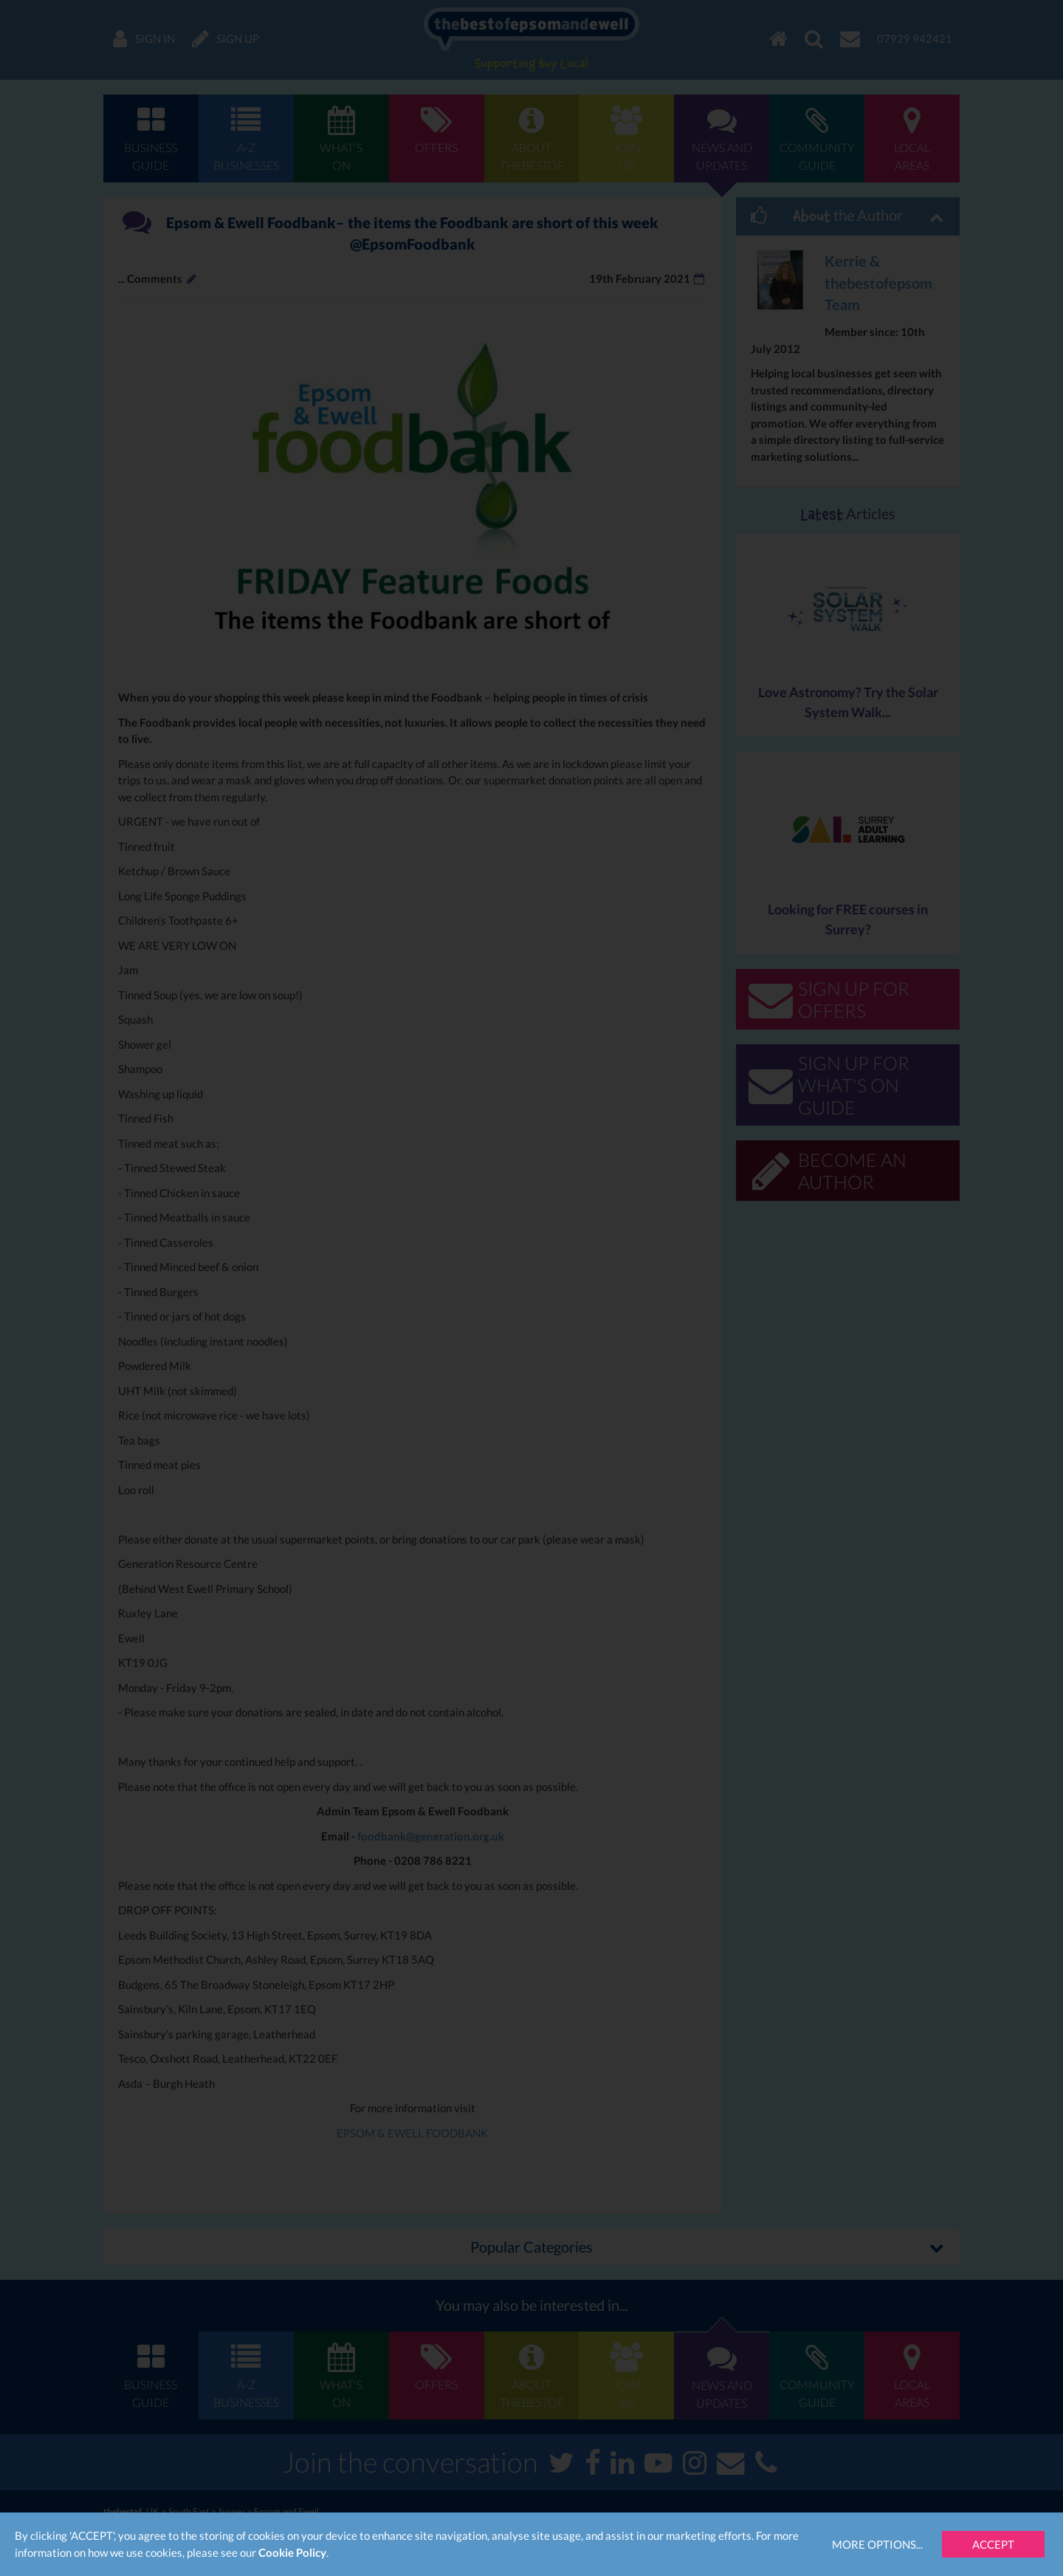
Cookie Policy (292, 2552)
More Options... (877, 2544)
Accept (993, 2544)
